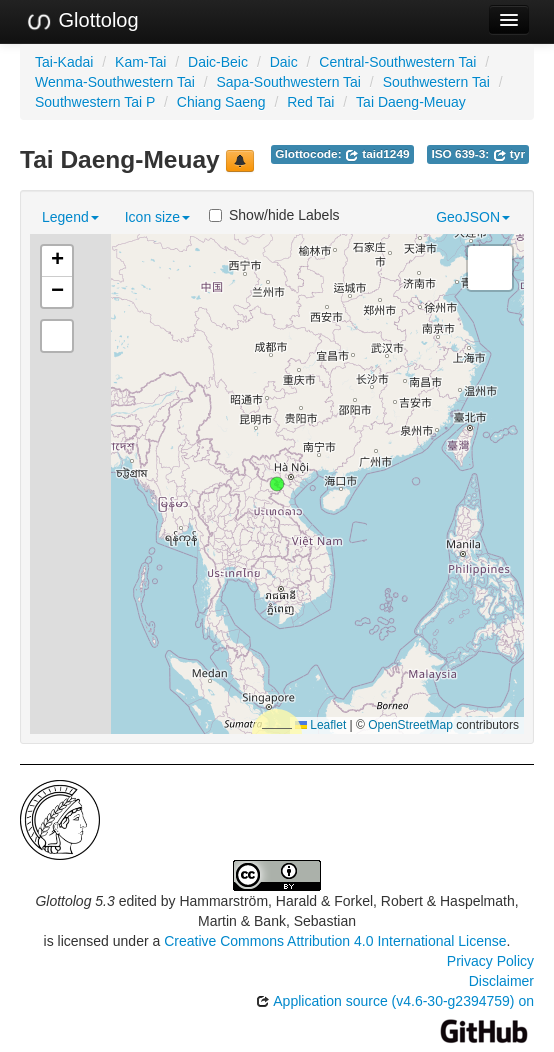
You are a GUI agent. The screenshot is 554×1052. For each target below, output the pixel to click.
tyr (509, 154)
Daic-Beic (218, 62)
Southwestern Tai (436, 82)
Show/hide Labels (274, 215)
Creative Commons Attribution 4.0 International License (335, 941)
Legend (70, 217)
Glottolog (82, 21)
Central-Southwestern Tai (397, 62)
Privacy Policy (490, 961)
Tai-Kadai (64, 62)
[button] (277, 484)
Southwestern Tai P (95, 102)
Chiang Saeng (221, 102)
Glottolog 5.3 (74, 901)
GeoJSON (473, 217)
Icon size (157, 217)
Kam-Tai (140, 62)
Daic (284, 62)
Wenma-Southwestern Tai (115, 82)
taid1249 (377, 154)
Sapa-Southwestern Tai (288, 82)
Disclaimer (501, 981)
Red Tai (310, 102)
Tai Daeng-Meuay (411, 102)
